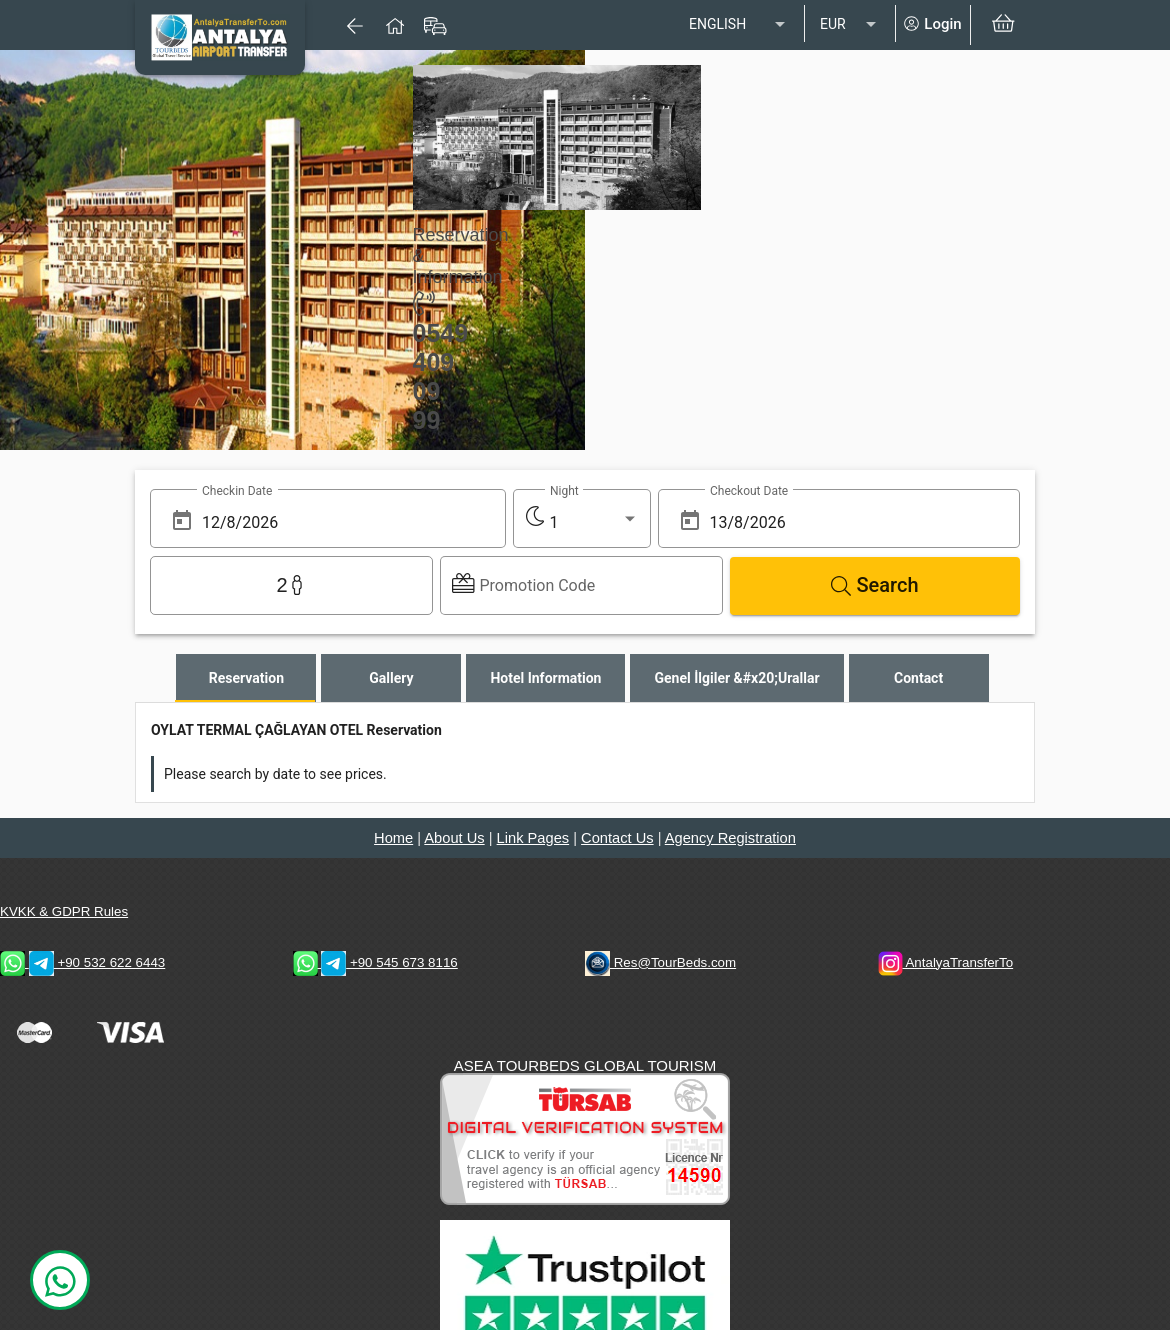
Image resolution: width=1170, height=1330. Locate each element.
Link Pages (533, 838)
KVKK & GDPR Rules (64, 911)
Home (393, 838)
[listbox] (739, 25)
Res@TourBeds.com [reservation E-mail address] (660, 962)
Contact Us (617, 838)
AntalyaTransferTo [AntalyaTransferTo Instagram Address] (946, 962)
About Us (454, 838)
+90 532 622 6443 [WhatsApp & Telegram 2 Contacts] (82, 962)
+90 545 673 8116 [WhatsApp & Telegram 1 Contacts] (375, 962)
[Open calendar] (182, 520)
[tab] (246, 678)
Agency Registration (730, 838)
